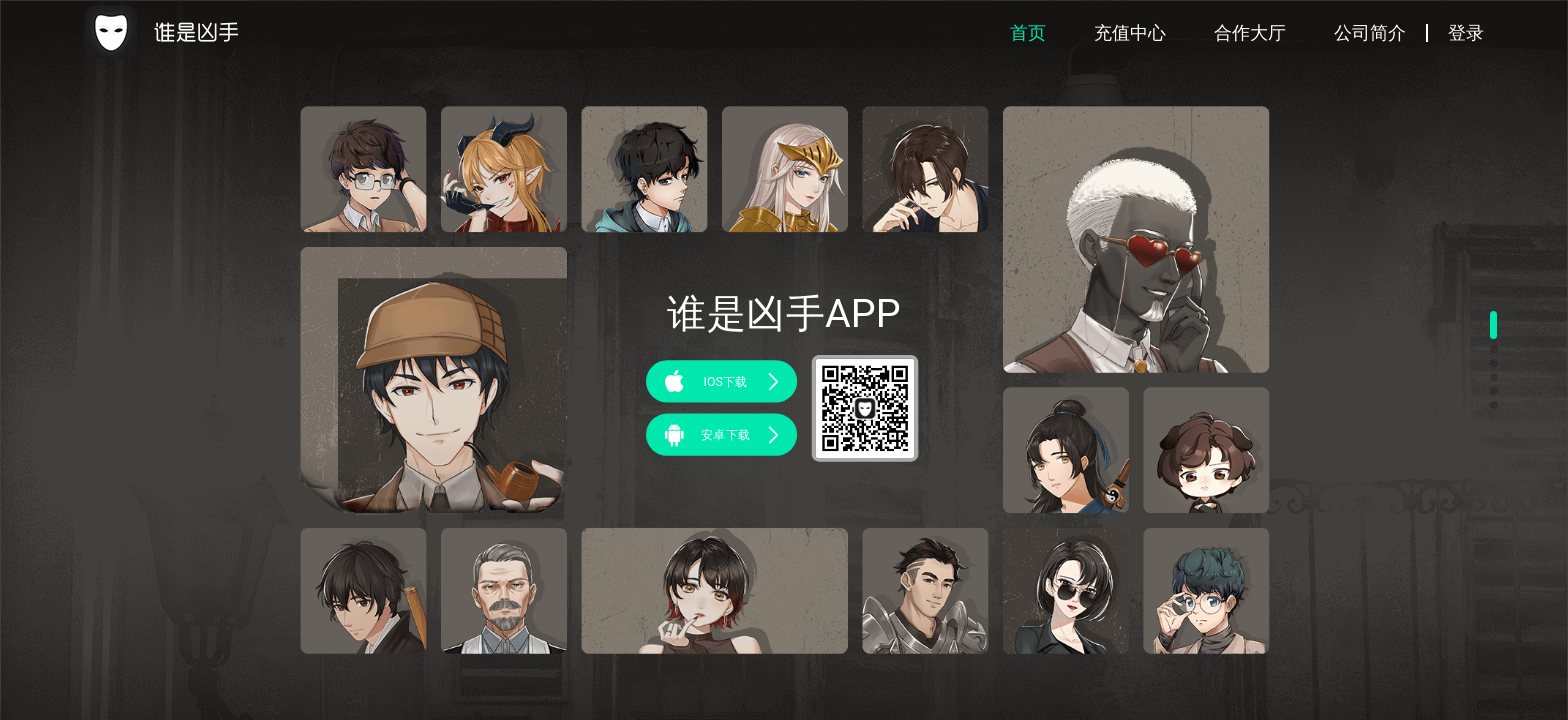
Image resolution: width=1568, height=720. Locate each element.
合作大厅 (1250, 32)
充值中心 (1130, 32)
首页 (1028, 32)
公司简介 (1370, 32)
